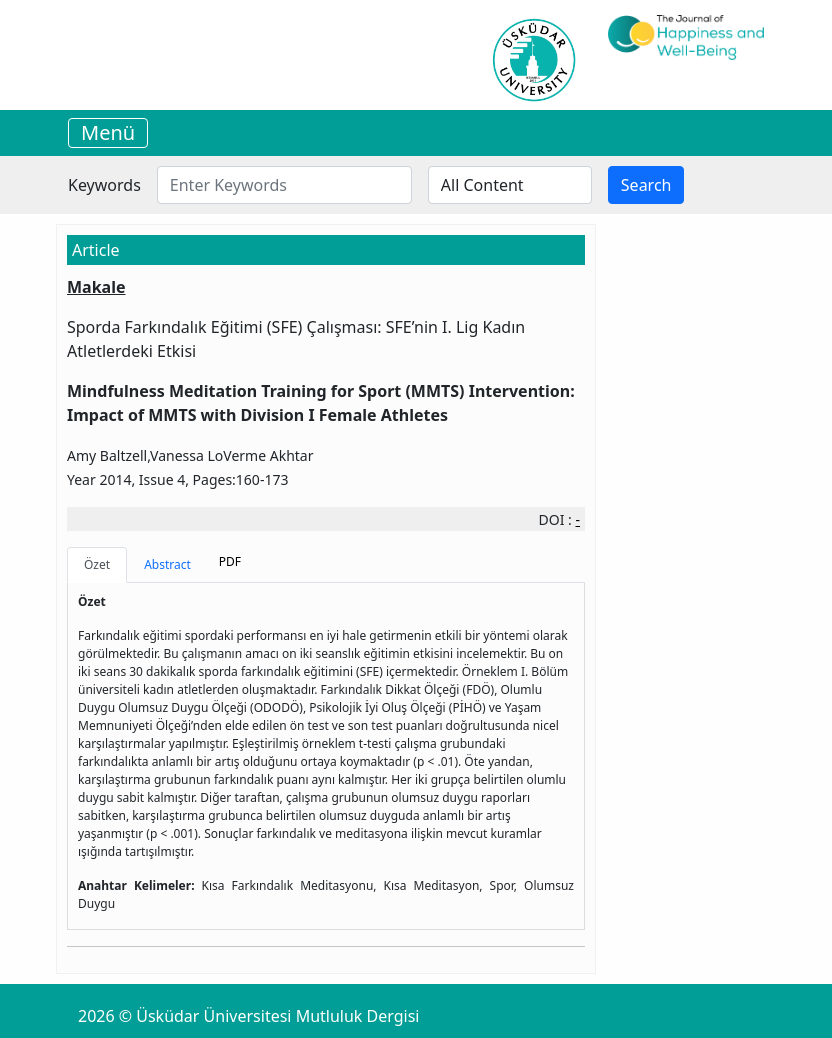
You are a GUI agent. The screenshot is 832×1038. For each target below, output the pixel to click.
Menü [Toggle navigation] (108, 132)
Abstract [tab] (167, 564)
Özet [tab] (97, 564)
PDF (230, 561)
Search (646, 185)
